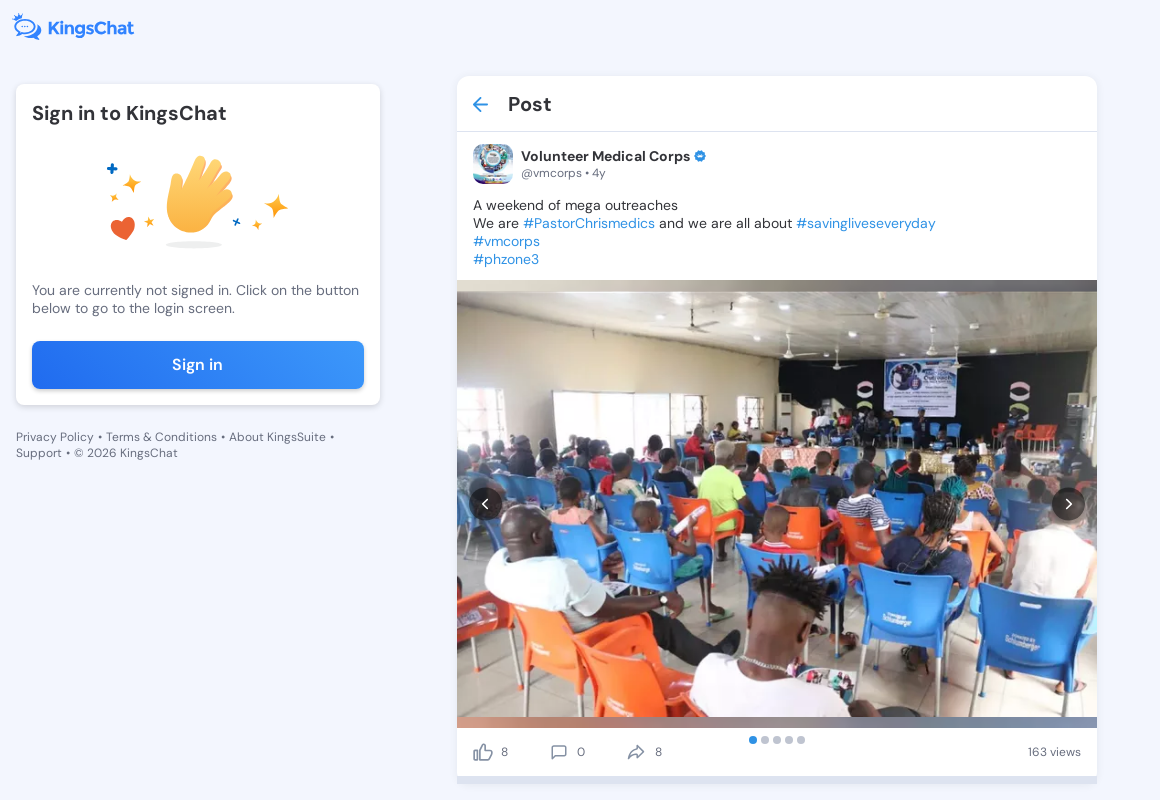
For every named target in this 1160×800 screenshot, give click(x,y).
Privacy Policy (55, 437)
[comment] (559, 752)
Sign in (197, 364)
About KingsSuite (277, 437)
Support (39, 453)
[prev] (485, 503)
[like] (483, 752)
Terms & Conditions (161, 437)
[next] (1068, 503)
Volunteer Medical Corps (605, 156)
